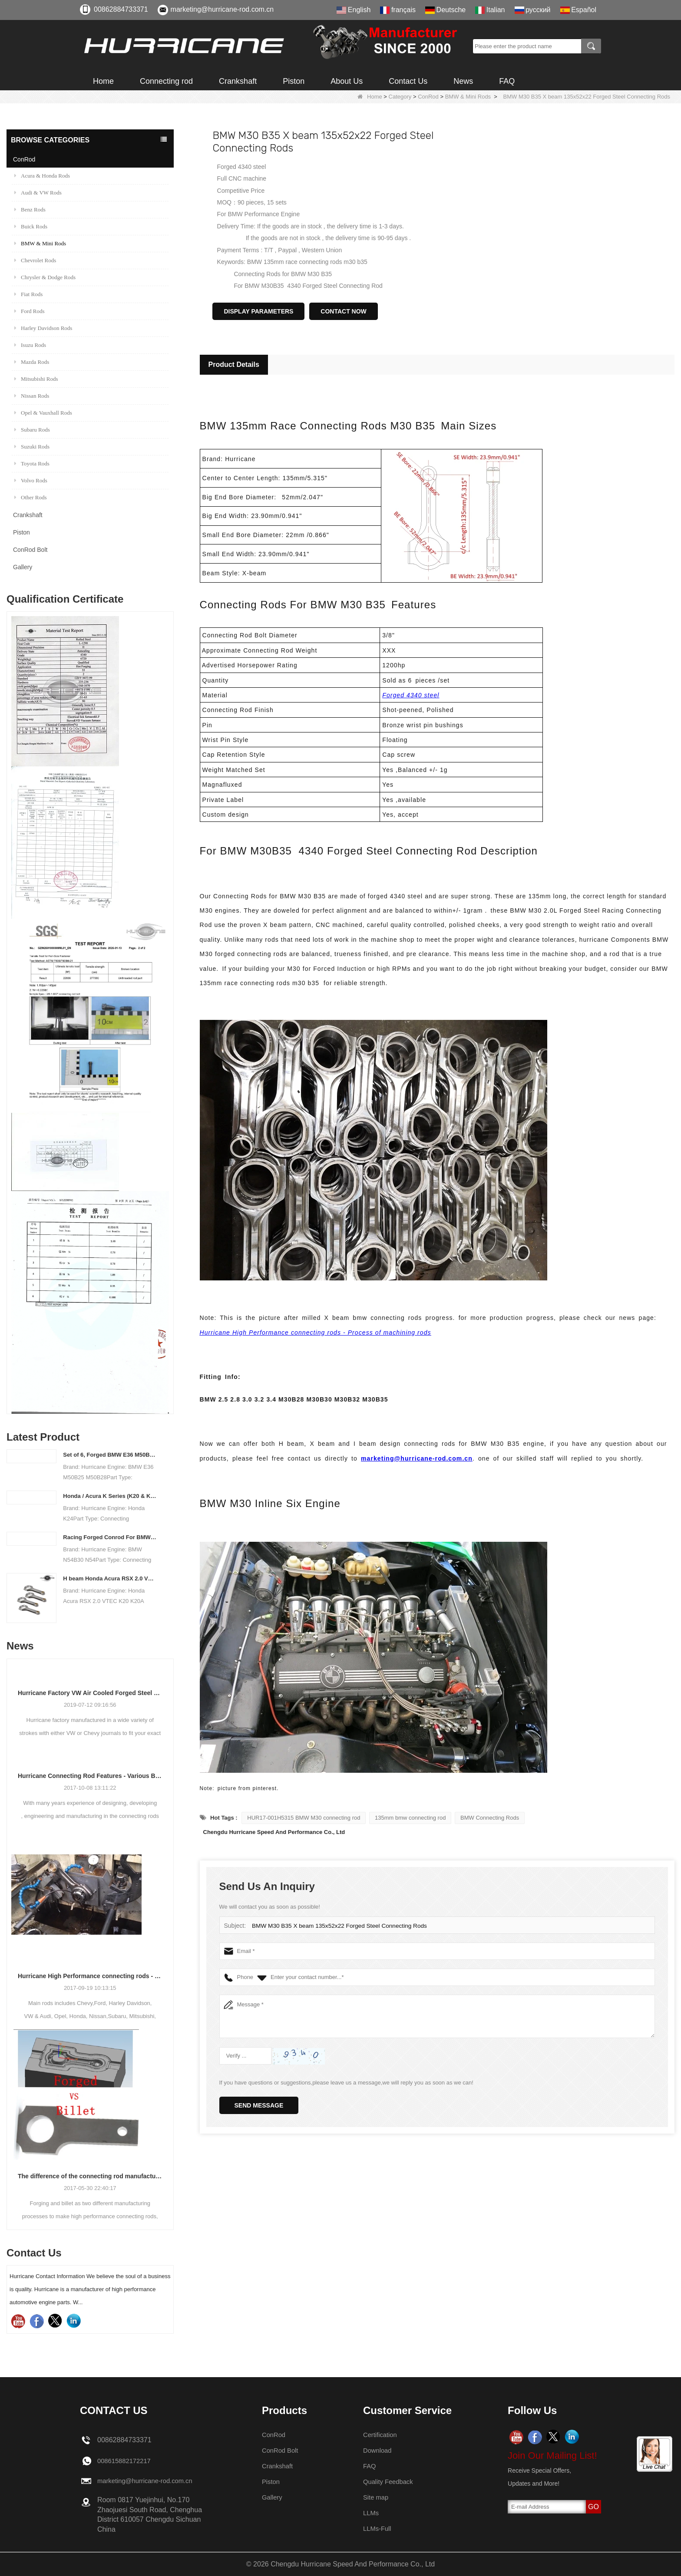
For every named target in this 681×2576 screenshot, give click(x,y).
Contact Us (408, 81)
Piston (293, 81)
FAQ (507, 81)
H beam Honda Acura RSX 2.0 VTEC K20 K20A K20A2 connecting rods (110, 1578)
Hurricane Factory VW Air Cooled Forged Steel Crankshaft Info (90, 1692)
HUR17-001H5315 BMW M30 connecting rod (303, 1817)
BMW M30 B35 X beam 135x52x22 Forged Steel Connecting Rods (335, 1926)
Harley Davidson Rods (43, 328)
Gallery (22, 567)
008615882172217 (126, 2460)
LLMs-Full (378, 2528)
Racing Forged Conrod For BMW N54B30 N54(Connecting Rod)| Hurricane (110, 1537)
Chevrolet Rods (35, 260)
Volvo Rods (30, 480)
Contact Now (344, 311)
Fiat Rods (28, 294)
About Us (347, 81)
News (463, 81)
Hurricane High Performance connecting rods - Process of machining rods (90, 1975)
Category (400, 96)
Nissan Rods (31, 396)
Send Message (259, 2105)
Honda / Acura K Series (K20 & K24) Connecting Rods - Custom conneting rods (110, 1496)
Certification (381, 2434)
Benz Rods (30, 209)
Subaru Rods (32, 429)
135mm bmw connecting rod (410, 1817)
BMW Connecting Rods (489, 1817)
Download (378, 2450)
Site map (376, 2497)
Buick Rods (30, 226)
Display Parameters (258, 311)
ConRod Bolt (30, 549)
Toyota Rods (32, 463)
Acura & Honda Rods (42, 175)
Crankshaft (238, 81)
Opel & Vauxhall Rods (43, 412)
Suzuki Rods (32, 446)
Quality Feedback (390, 2481)
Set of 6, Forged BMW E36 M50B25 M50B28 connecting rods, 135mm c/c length (110, 1454)
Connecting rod (166, 81)
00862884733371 (121, 9)
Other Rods (30, 497)
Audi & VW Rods (38, 192)
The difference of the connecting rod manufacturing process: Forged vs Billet (90, 2176)
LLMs (371, 2513)
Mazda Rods (31, 362)
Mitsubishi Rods (36, 379)
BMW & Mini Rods (468, 96)
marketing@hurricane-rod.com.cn (222, 9)
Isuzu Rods (30, 345)
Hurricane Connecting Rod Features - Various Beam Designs (90, 1775)
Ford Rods (29, 311)
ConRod (428, 96)
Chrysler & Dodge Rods (45, 277)
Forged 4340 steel (410, 695)
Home (103, 81)
